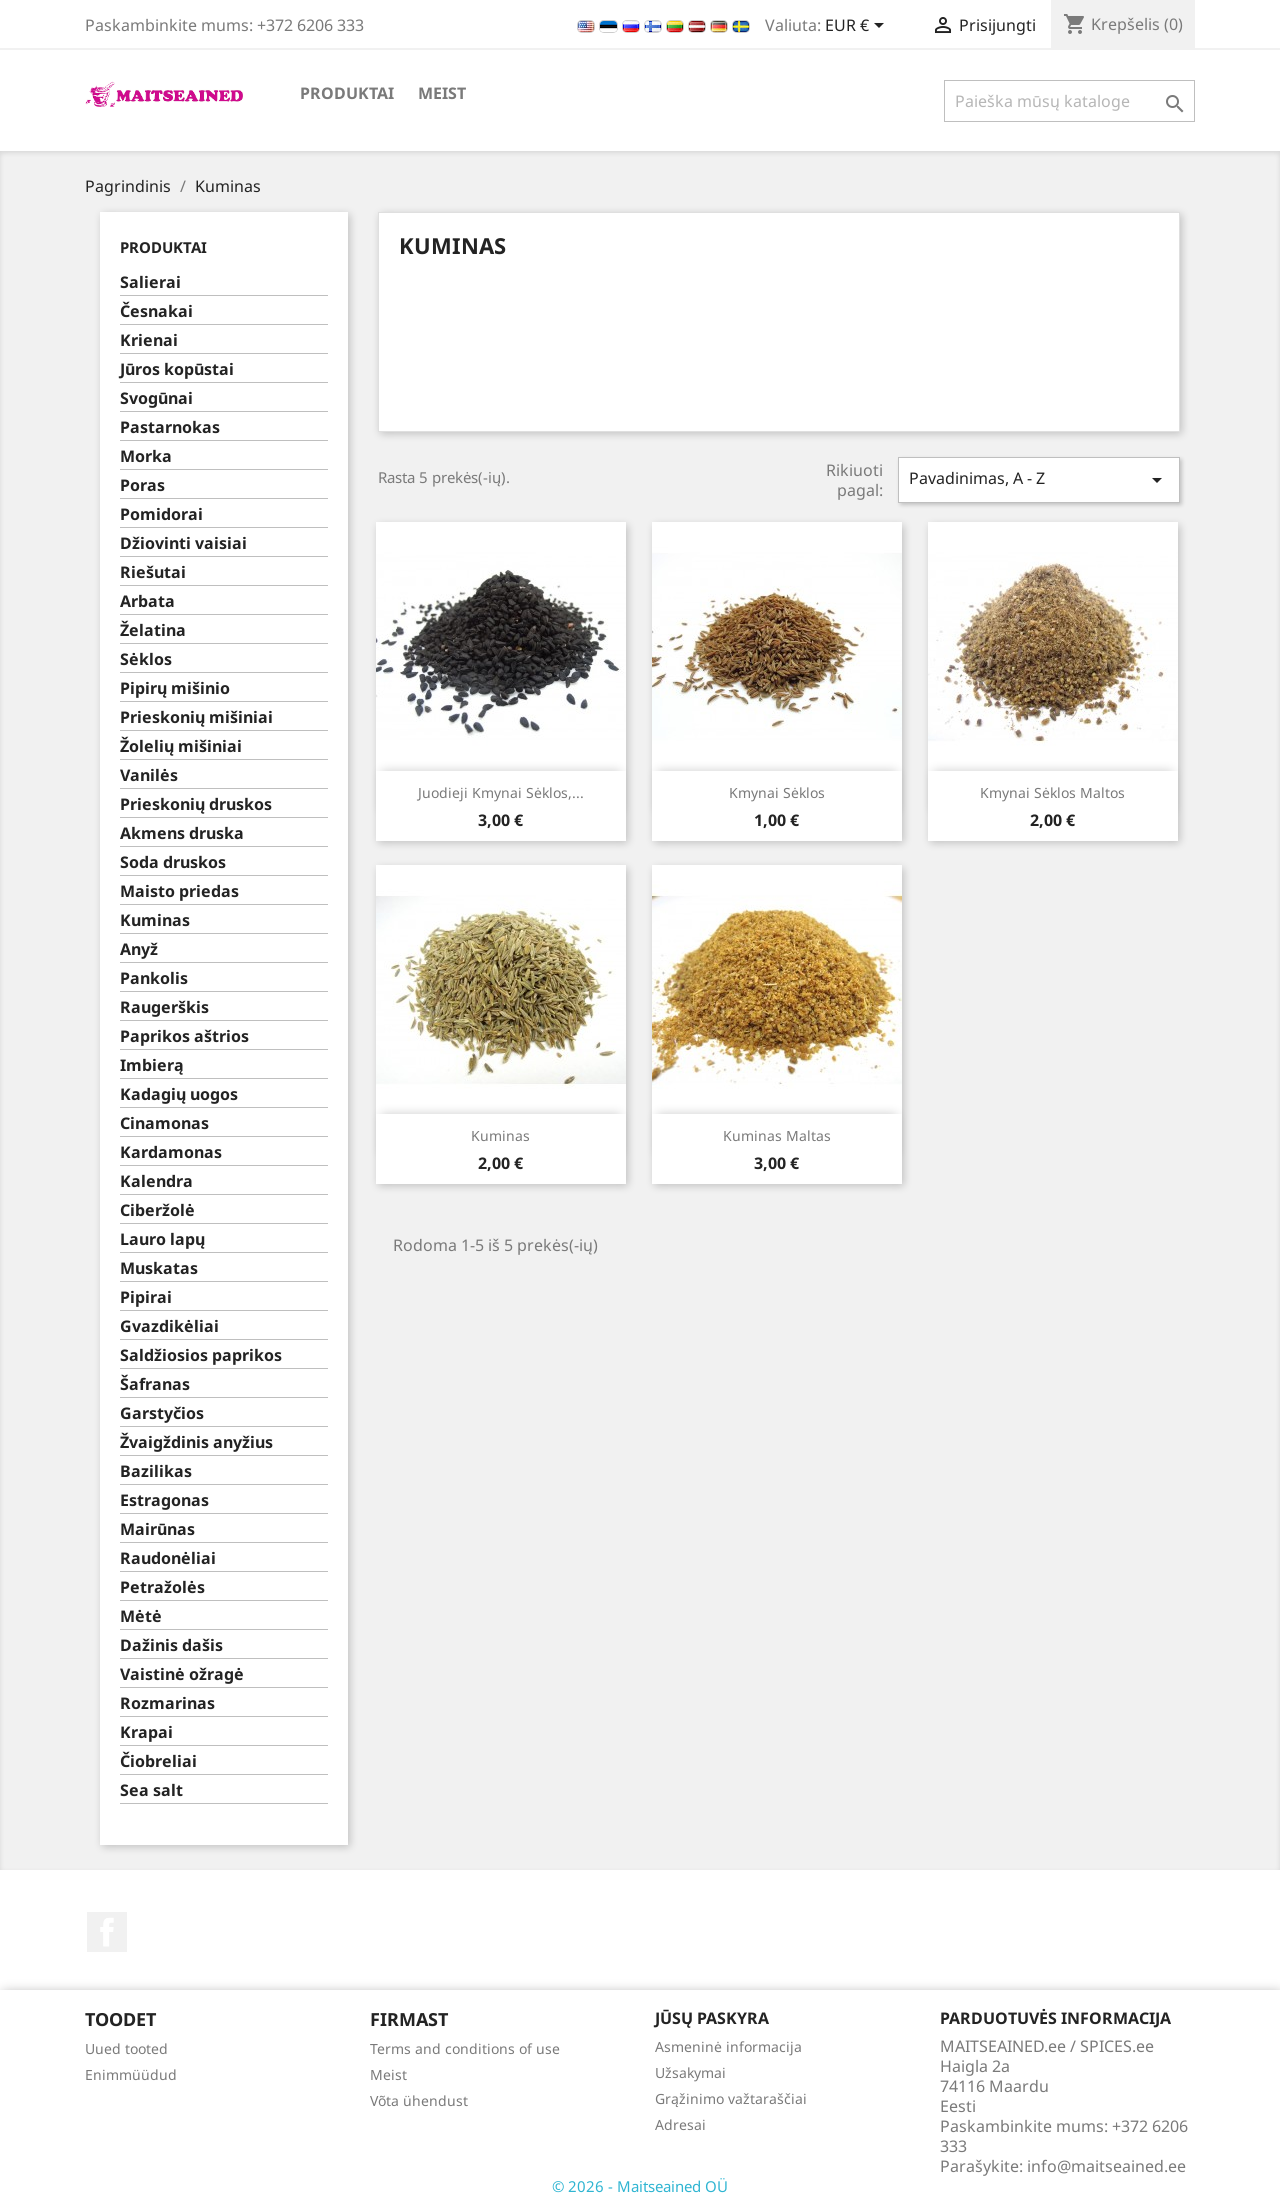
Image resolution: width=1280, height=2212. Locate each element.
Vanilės (149, 775)
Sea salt (151, 1790)
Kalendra (156, 1181)
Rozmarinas (167, 1703)
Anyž (139, 949)
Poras (142, 485)
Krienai (149, 340)
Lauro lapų (162, 1239)
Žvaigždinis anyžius (196, 1442)
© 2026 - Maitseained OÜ (640, 2186)
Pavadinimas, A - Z (1039, 479)
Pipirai (146, 1297)
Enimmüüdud (131, 2074)
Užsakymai (690, 2072)
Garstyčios (162, 1413)
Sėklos (146, 659)
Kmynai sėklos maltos (1052, 792)
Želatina (153, 630)
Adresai (680, 2124)
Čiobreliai (158, 1761)
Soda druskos (173, 862)
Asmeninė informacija (728, 2046)
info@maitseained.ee (1106, 2166)
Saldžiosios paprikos (201, 1355)
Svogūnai (156, 398)
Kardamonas (171, 1152)
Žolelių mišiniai (181, 746)
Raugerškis (164, 1007)
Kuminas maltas (777, 1135)
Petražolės (162, 1587)
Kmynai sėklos (777, 792)
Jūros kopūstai (177, 369)
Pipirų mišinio (175, 688)
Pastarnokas (170, 427)
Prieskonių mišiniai (196, 717)
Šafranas (155, 1384)
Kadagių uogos (179, 1094)
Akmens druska (182, 833)
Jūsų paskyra (712, 2018)
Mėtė (141, 1616)
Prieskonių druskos (196, 804)
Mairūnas (157, 1529)
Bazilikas (156, 1471)
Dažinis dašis (171, 1645)
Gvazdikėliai (169, 1326)
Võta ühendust (419, 2100)
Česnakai (156, 311)
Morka (146, 456)
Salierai (150, 282)
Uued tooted (126, 2048)
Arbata (147, 601)
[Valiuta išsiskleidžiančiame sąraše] (858, 27)
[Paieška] (1069, 101)
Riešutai (153, 572)
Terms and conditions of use (465, 2048)
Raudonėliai (168, 1558)
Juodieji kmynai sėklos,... (501, 792)
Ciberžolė (157, 1210)
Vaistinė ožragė (182, 1674)
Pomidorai (161, 514)
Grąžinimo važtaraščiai (731, 2098)
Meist (442, 93)
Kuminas (155, 920)
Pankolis (154, 978)
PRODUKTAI (347, 93)
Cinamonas (164, 1123)
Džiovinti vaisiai (183, 543)
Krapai (146, 1732)
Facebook (107, 1932)
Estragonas (164, 1500)
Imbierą (152, 1065)
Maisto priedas (179, 891)
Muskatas (159, 1268)
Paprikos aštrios (184, 1036)
